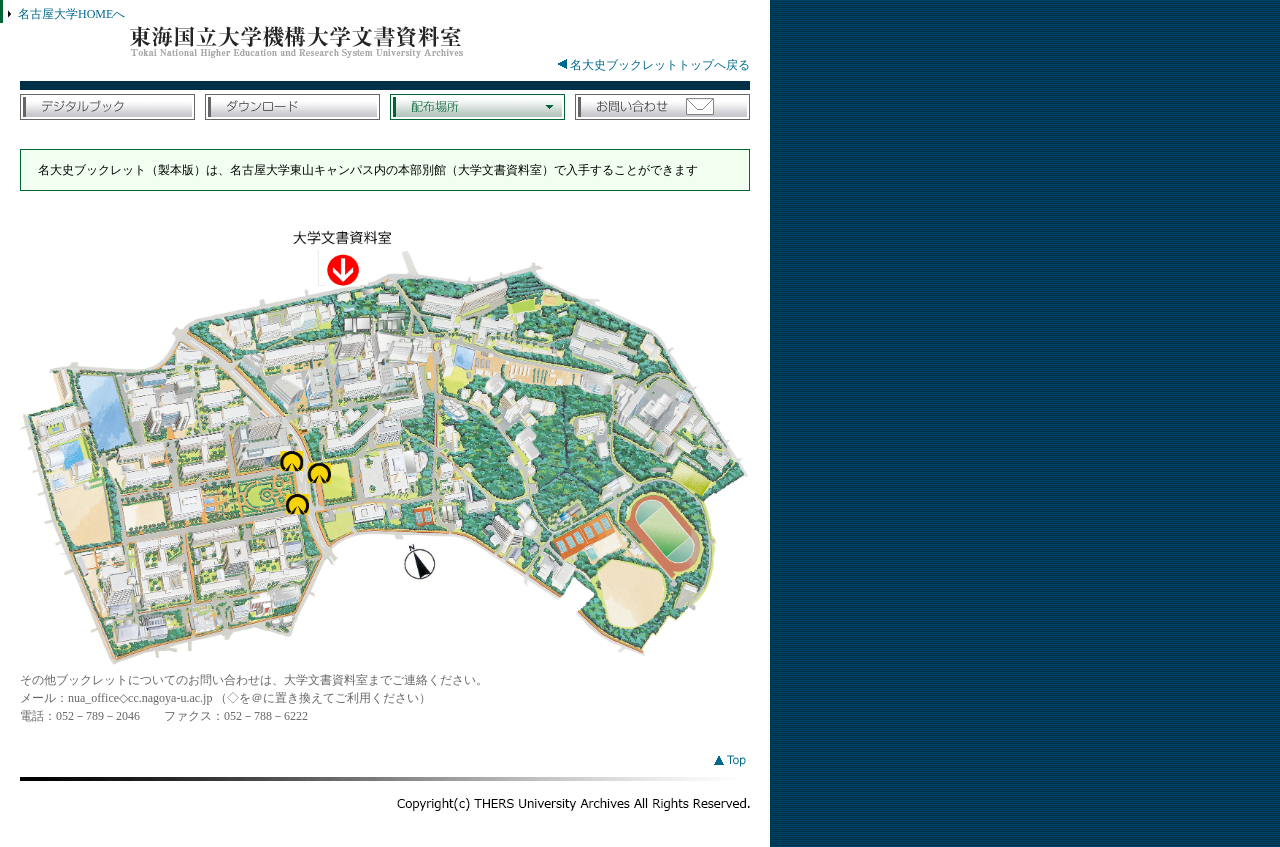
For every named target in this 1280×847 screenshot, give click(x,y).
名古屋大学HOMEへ (71, 14)
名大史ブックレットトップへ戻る (654, 65)
